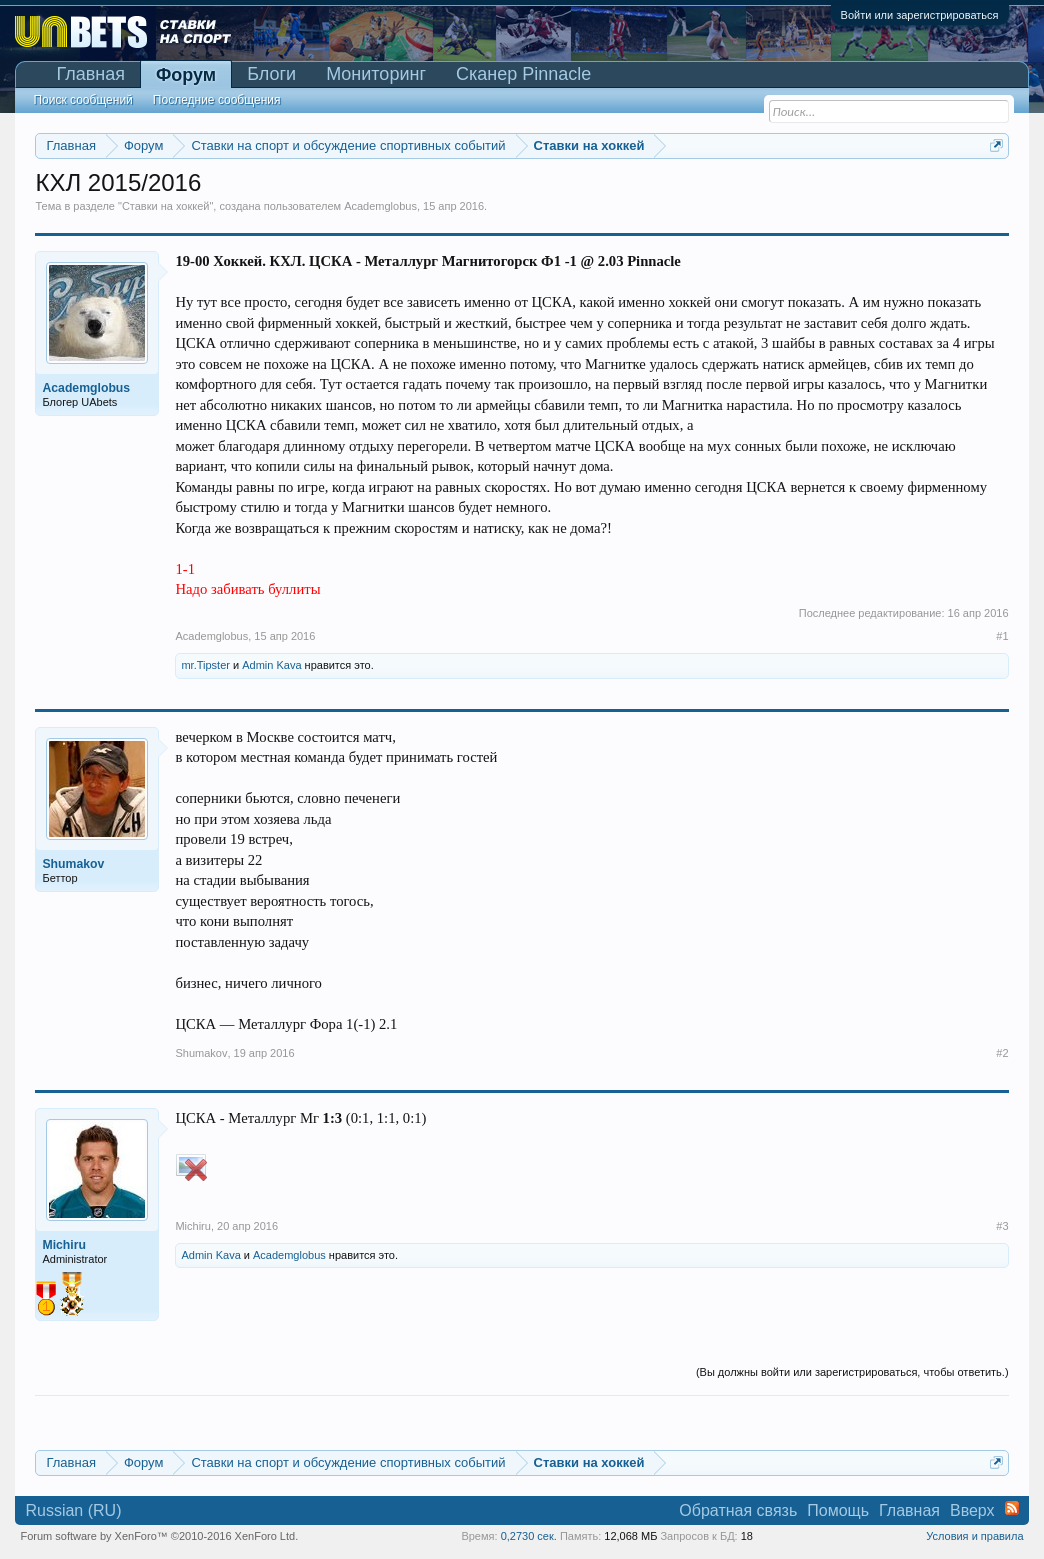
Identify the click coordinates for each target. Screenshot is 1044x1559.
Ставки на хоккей (166, 206)
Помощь (838, 1510)
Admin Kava (271, 665)
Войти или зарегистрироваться (920, 15)
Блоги (271, 74)
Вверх (972, 1510)
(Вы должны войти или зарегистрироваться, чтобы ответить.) (852, 1372)
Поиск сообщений (82, 100)
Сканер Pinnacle (523, 74)
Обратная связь (738, 1510)
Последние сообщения (217, 100)
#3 (1002, 1226)
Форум (186, 75)
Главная (90, 74)
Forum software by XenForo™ (159, 1536)
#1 (1002, 636)
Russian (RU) (73, 1510)
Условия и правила (974, 1536)
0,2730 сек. (529, 1536)
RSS (1012, 1508)
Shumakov (201, 1053)
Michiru (192, 1226)
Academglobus (380, 206)
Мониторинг (376, 74)
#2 (1002, 1053)
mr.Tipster (205, 665)
